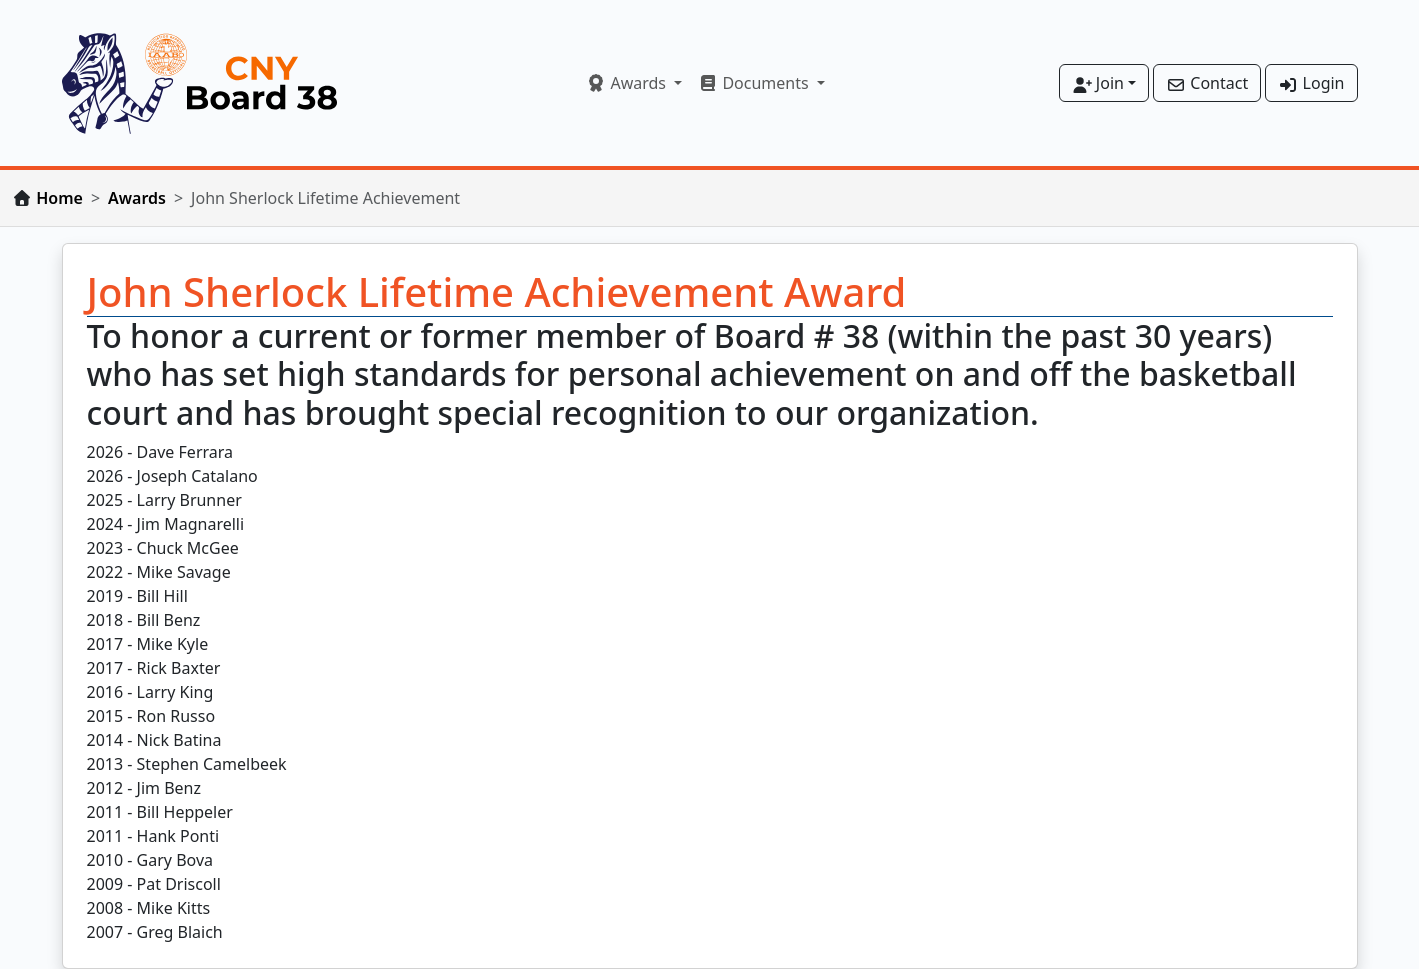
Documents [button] (755, 83)
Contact (1207, 83)
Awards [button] (628, 83)
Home (59, 198)
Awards (137, 198)
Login (1311, 83)
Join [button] (1098, 83)
